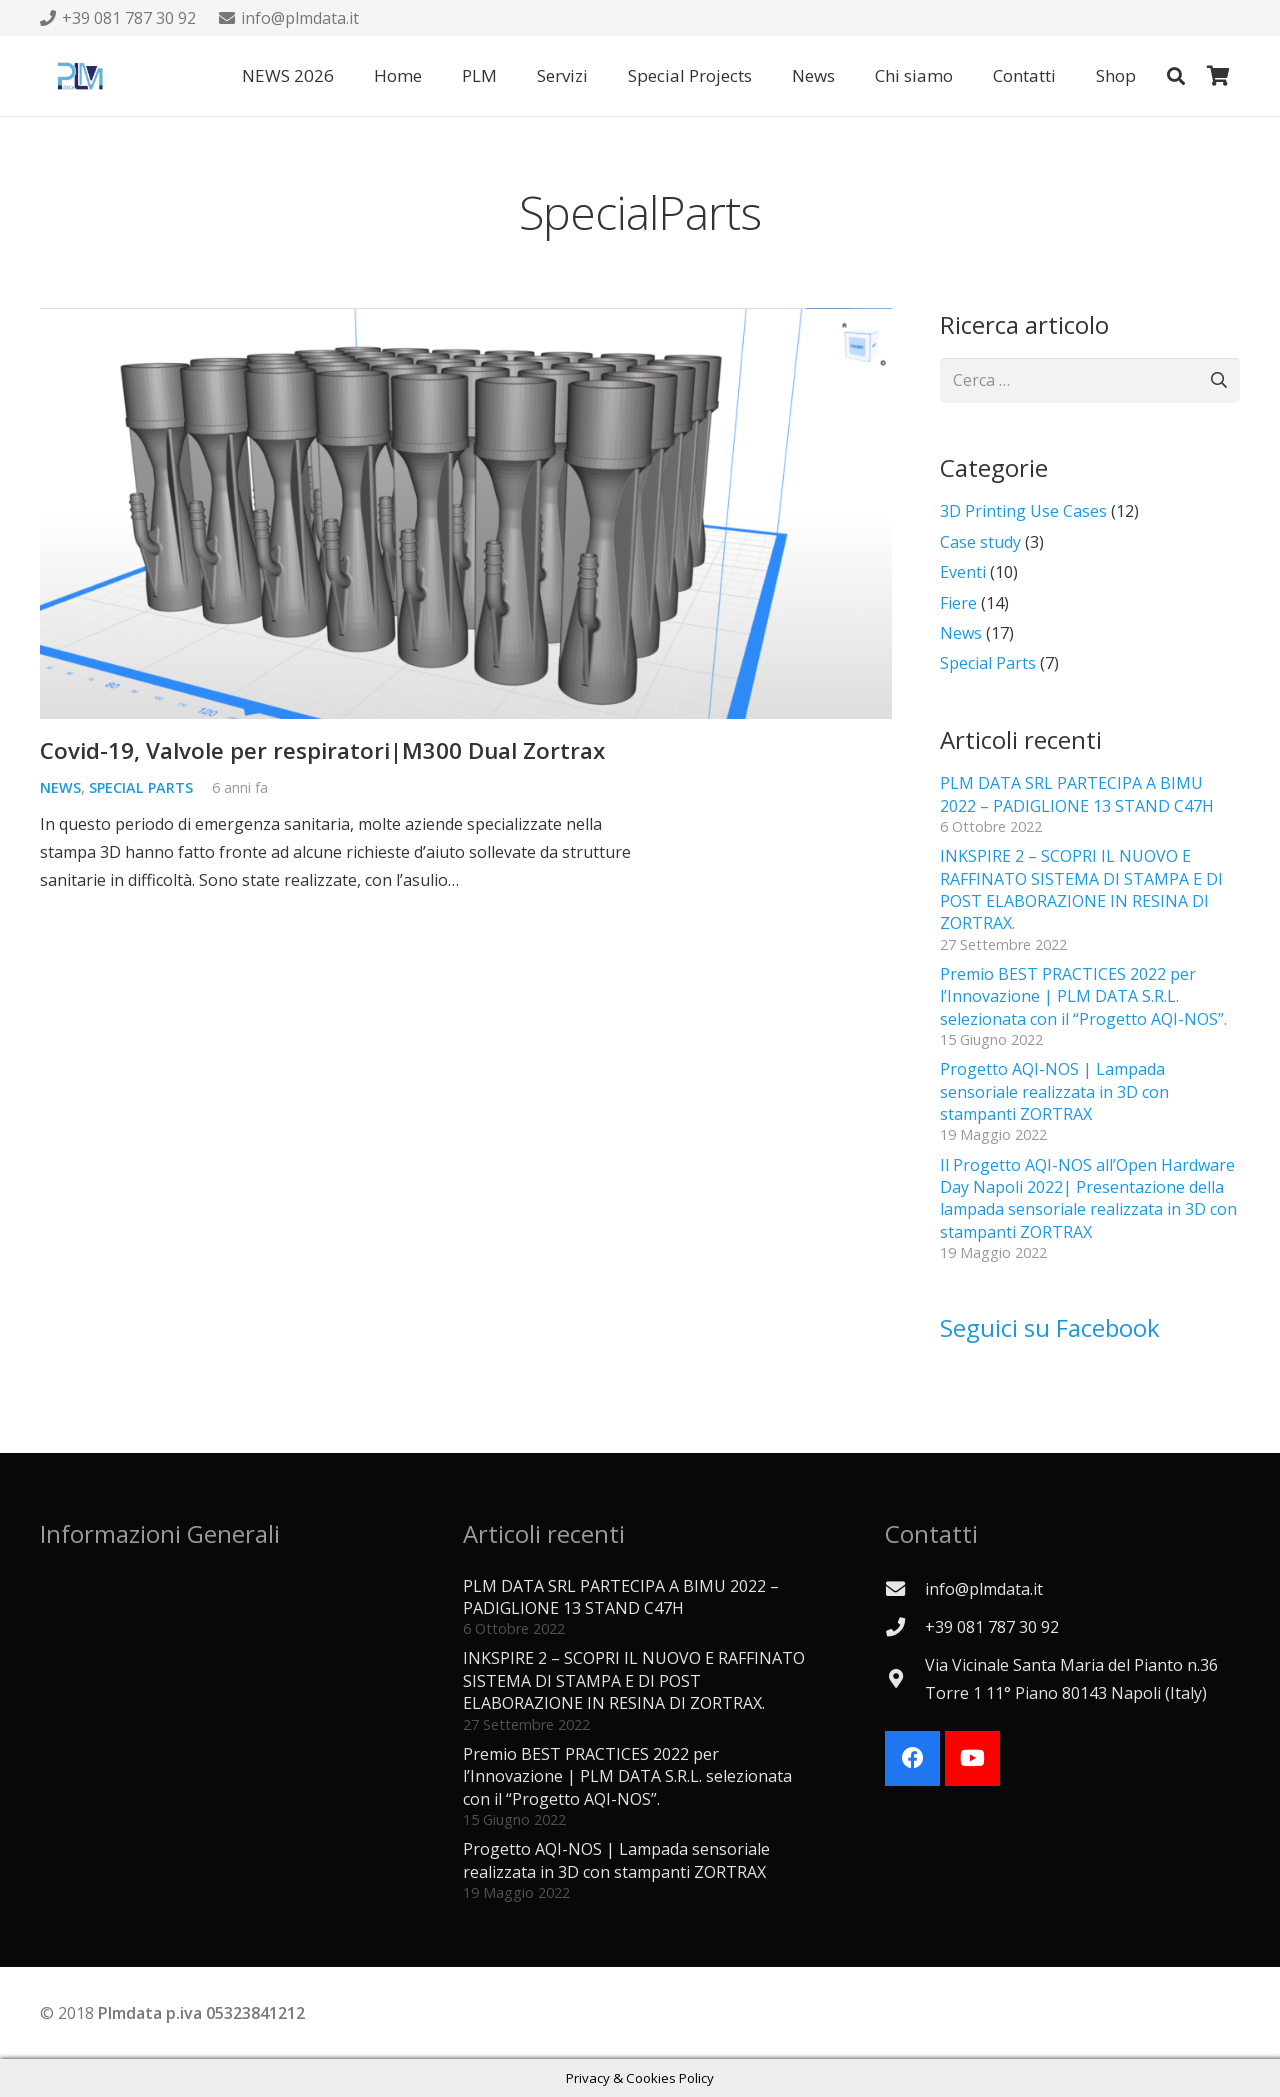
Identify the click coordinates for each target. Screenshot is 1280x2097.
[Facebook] (912, 1758)
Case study (980, 542)
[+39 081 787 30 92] (905, 1626)
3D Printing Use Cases (1023, 511)
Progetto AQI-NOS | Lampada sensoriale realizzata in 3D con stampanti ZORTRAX (1054, 1091)
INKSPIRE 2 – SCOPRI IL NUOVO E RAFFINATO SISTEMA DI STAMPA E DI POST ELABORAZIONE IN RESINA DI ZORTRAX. (1081, 889)
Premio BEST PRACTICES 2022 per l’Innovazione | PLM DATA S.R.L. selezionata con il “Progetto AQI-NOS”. (1083, 996)
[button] (1176, 76)
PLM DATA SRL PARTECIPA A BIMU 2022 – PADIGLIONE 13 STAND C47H (1077, 794)
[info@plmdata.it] (905, 1588)
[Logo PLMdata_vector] (80, 76)
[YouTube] (972, 1758)
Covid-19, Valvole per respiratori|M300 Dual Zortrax (322, 750)
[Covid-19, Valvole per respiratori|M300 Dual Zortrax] (466, 513)
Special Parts (141, 788)
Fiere (958, 603)
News (60, 788)
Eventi (963, 572)
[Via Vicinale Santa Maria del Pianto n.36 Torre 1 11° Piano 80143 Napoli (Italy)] (905, 1678)
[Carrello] (1218, 76)
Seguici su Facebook (1050, 1327)
